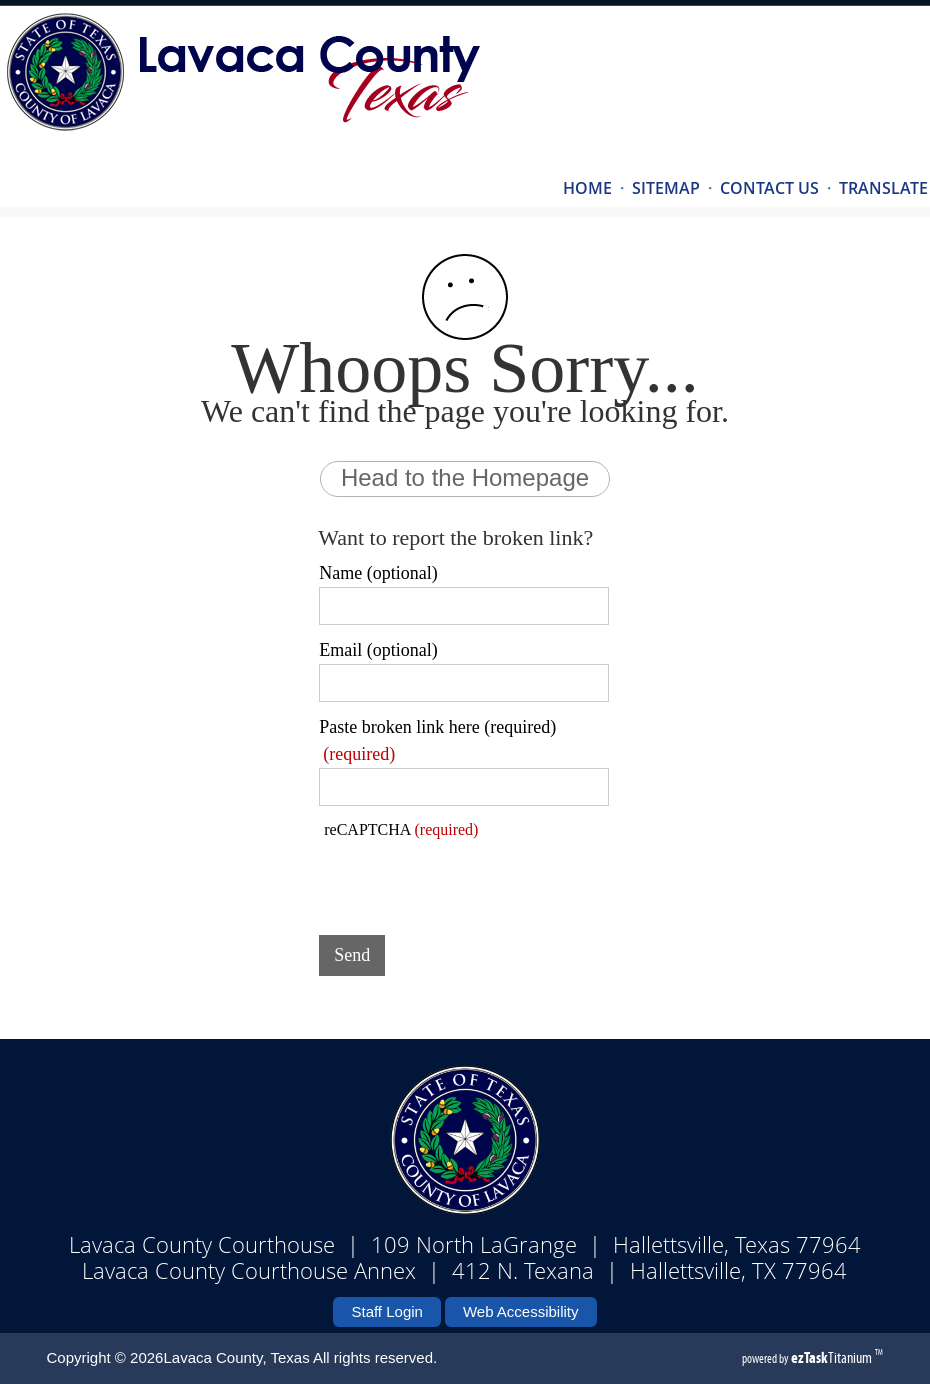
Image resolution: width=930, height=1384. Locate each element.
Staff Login (386, 1311)
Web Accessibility (521, 1311)
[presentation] (471, 881)
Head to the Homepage (465, 477)
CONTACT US (769, 188)
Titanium (833, 1357)
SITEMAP (666, 188)
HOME (587, 188)
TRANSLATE (883, 188)
